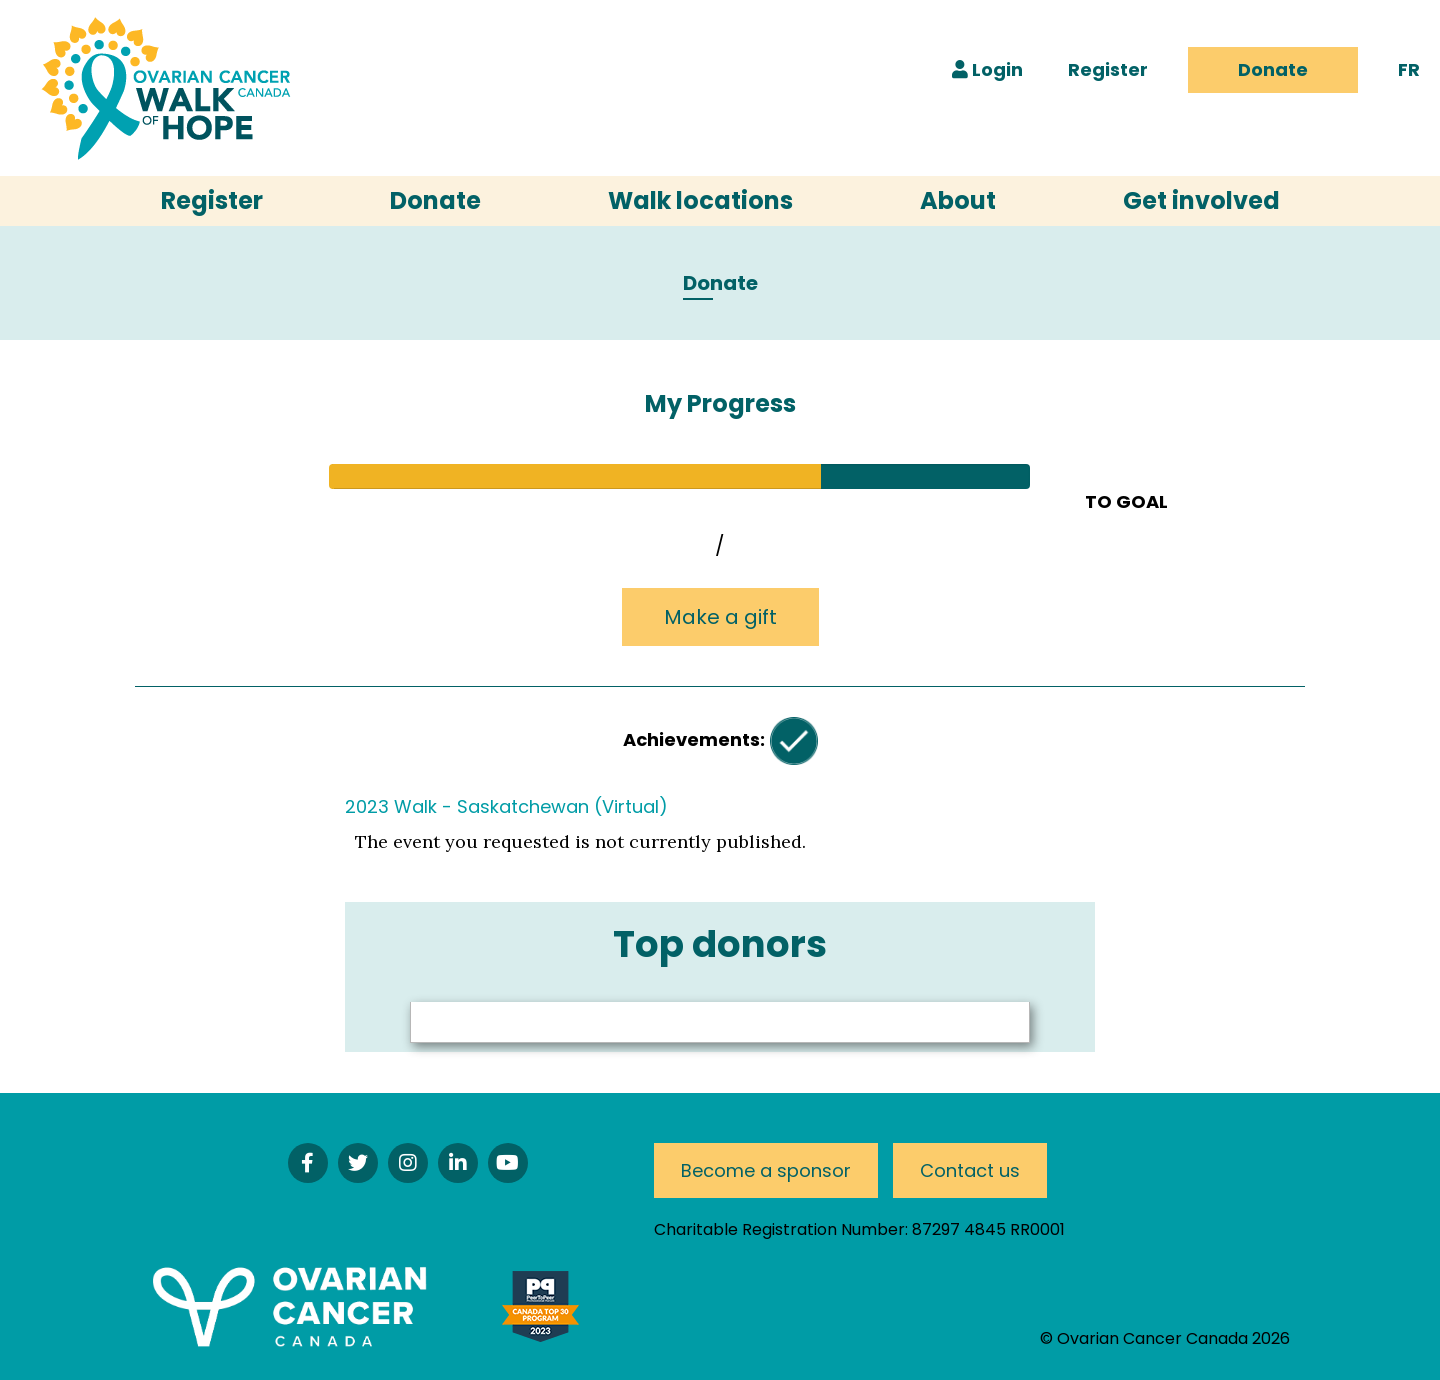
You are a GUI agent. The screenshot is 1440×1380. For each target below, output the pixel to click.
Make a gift (720, 617)
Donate (1273, 69)
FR (1409, 69)
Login (987, 69)
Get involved (1201, 200)
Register (1108, 69)
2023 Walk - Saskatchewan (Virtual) (506, 806)
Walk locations (700, 200)
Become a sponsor (766, 1170)
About (958, 200)
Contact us (970, 1170)
